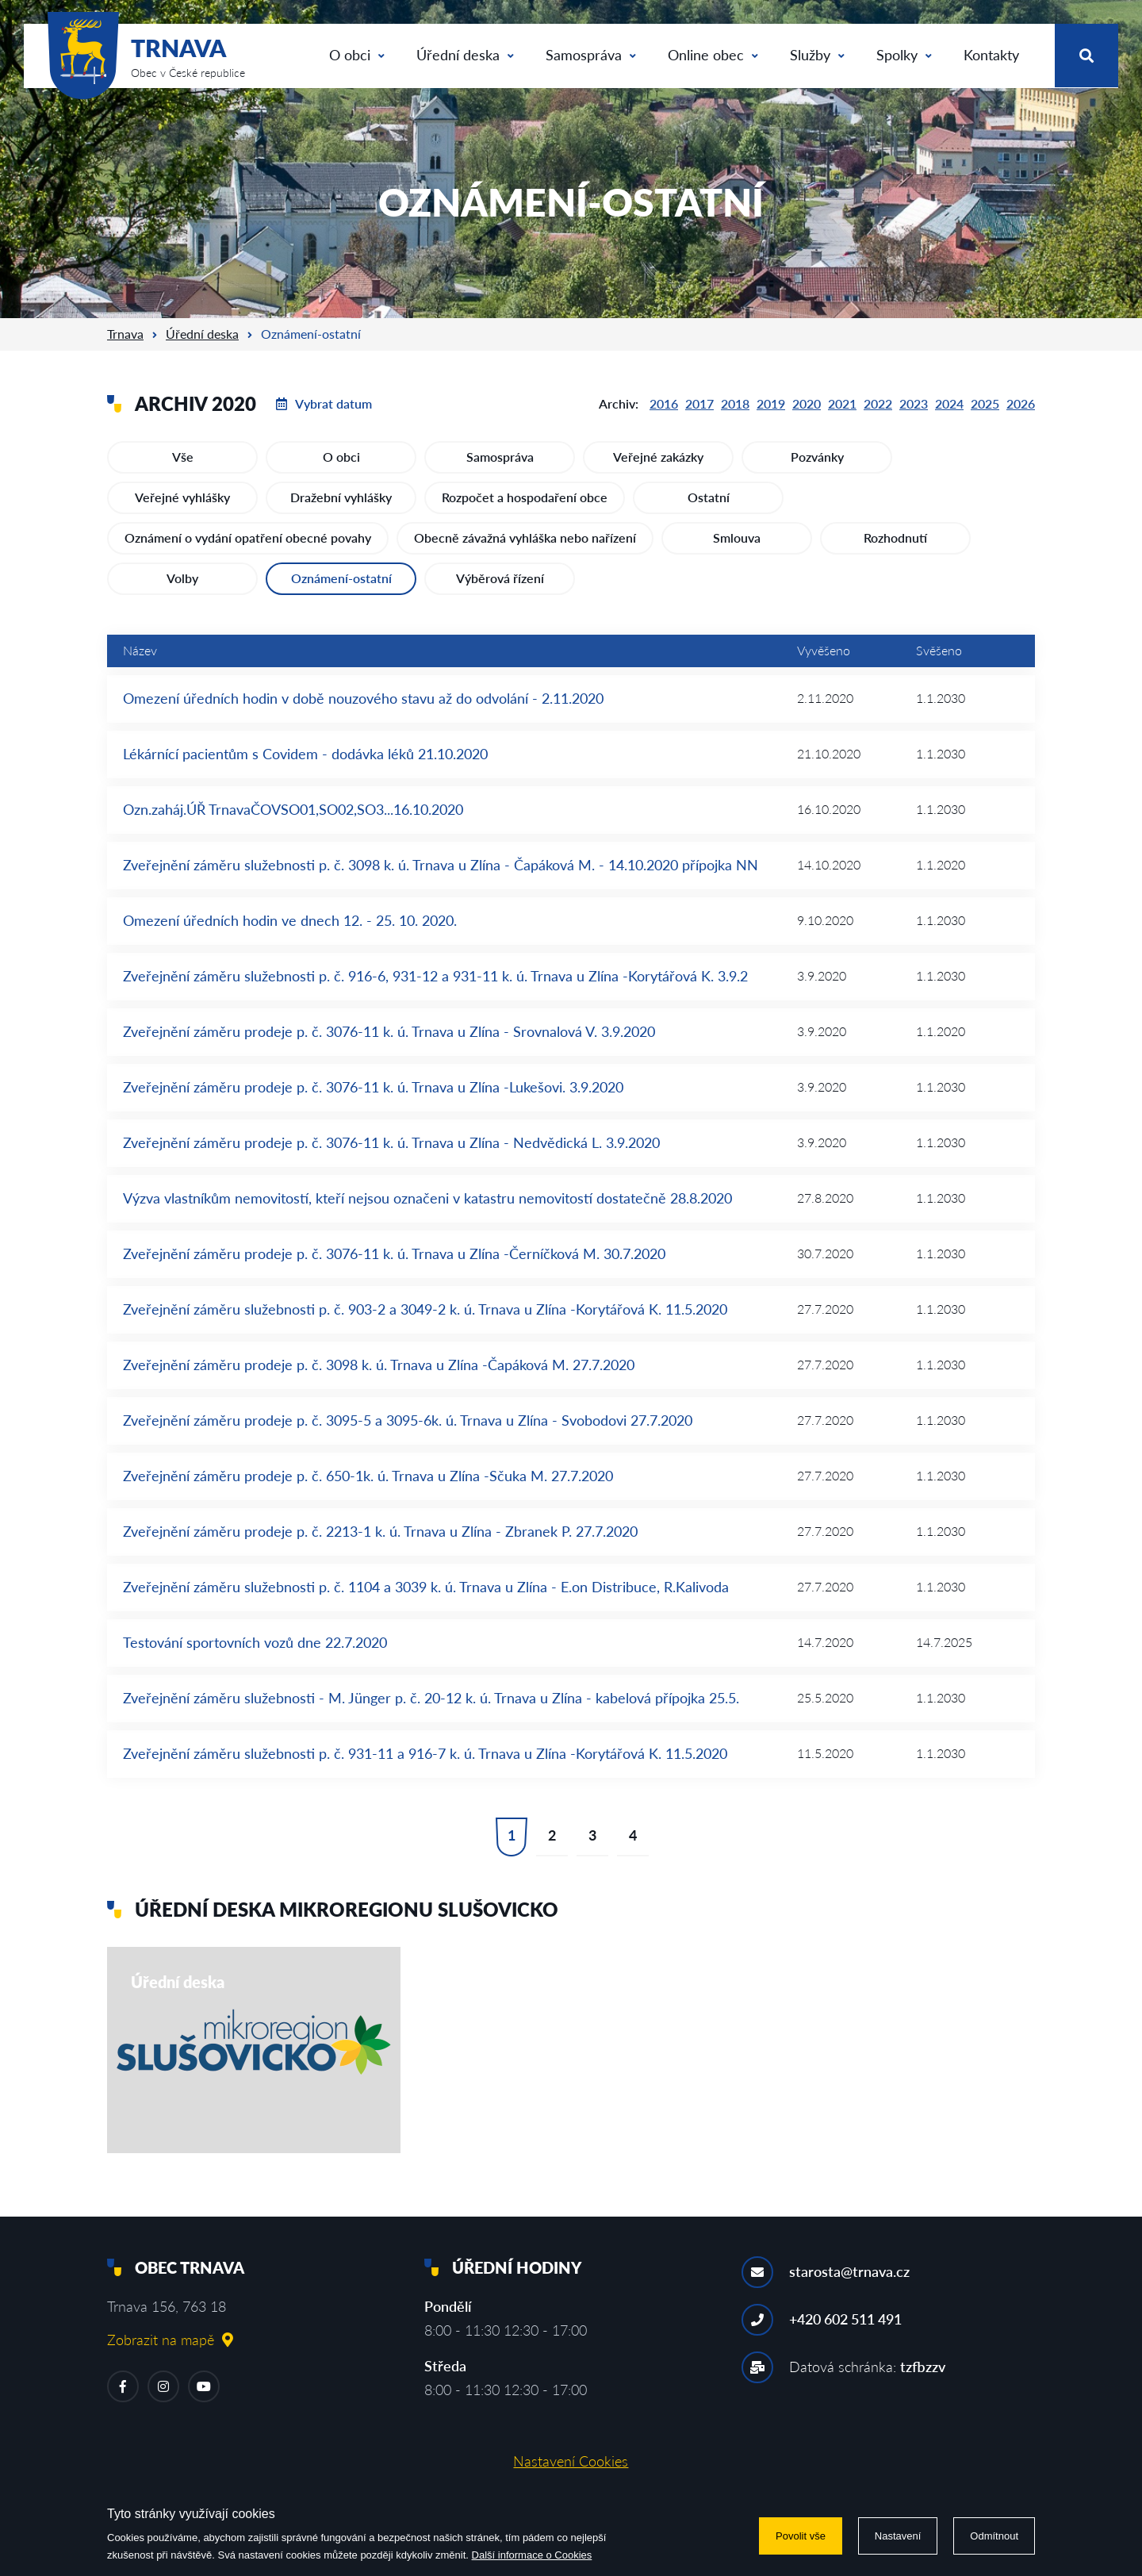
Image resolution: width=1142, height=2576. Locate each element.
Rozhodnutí (895, 537)
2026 (1020, 403)
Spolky (904, 54)
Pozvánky (817, 456)
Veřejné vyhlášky (182, 497)
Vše (183, 456)
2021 (842, 403)
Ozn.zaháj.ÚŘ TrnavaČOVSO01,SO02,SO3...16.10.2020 (293, 809)
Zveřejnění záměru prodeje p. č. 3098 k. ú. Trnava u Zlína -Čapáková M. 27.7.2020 (378, 1364)
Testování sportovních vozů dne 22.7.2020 (255, 1642)
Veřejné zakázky (658, 456)
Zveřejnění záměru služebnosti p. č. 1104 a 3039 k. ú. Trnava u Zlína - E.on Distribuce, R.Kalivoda (426, 1586)
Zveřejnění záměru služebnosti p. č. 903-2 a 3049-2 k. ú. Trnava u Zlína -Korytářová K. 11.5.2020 (425, 1309)
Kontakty (991, 54)
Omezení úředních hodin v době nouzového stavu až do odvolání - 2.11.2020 (363, 698)
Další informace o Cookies (532, 2555)
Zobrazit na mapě (170, 2339)
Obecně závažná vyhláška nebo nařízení (525, 537)
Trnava (125, 333)
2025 (985, 403)
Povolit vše (801, 2536)
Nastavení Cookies (570, 2461)
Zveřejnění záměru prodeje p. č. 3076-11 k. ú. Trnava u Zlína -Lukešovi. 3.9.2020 (373, 1087)
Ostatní (709, 497)
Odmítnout (994, 2536)
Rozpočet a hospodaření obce (524, 497)
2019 (771, 403)
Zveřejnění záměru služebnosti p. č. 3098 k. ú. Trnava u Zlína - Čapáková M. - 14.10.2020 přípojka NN (440, 864)
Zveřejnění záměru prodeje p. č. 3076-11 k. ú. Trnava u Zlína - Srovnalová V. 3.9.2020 (389, 1031)
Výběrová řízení (500, 577)
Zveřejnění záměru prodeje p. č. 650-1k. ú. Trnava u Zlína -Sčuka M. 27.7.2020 (368, 1475)
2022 (878, 403)
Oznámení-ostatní (341, 577)
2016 (664, 403)
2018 (735, 403)
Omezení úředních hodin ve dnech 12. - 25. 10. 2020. (290, 920)
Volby (182, 577)
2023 (913, 403)
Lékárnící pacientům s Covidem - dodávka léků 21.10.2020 (305, 753)
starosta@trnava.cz (849, 2271)
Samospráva (591, 54)
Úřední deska (465, 54)
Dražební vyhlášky (341, 497)
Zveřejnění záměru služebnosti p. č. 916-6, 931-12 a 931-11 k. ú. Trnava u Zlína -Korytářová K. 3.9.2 (435, 976)
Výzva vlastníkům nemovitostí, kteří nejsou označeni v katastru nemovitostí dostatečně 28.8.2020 (427, 1198)
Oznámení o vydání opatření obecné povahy (248, 537)
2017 (699, 403)
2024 (949, 403)
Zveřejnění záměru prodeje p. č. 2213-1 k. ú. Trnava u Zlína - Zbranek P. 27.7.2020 (380, 1531)
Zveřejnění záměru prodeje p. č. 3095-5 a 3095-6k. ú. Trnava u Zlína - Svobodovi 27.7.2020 (407, 1420)
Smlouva (737, 537)
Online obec (713, 54)
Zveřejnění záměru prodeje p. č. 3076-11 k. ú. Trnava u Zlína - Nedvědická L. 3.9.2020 (391, 1142)
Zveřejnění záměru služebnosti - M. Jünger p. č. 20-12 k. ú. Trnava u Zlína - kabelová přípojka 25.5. (431, 1697)
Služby (817, 54)
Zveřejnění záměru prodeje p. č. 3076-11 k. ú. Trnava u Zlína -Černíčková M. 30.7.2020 (394, 1253)
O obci (357, 54)
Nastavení (898, 2536)
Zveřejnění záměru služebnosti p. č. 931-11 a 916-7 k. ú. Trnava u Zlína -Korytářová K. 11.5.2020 (425, 1753)
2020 (806, 403)
